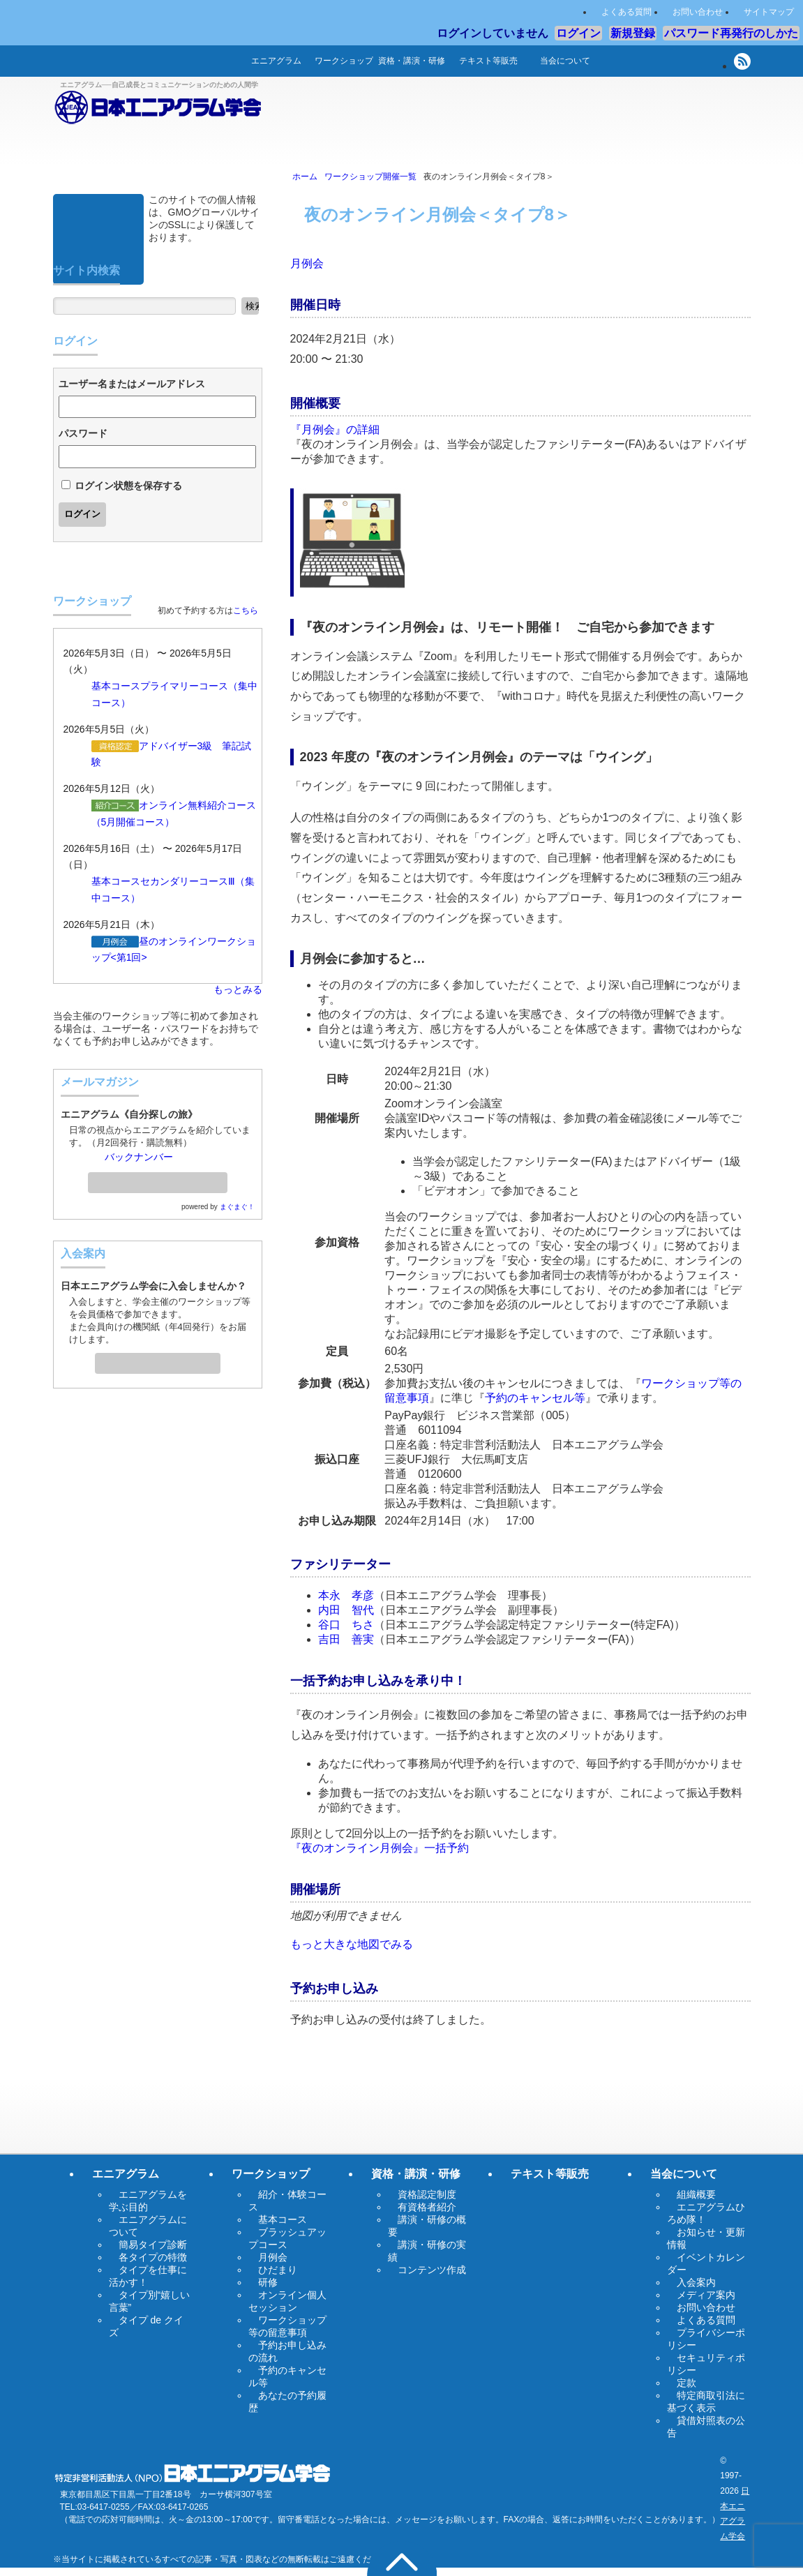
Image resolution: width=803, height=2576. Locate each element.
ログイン (578, 33)
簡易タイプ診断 (153, 2244)
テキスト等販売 (488, 61)
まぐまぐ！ (237, 1207)
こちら (245, 610)
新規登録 (632, 33)
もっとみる (237, 989)
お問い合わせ (698, 12)
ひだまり (277, 2269)
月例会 (307, 263)
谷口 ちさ (346, 1625)
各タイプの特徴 (153, 2257)
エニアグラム (276, 61)
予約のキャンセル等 (535, 1398)
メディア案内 (706, 2294)
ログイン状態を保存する (128, 485)
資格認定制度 (427, 2194)
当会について (565, 61)
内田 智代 (346, 1610)
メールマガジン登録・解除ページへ (157, 1178)
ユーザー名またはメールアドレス (132, 383)
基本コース (115, 685)
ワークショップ (344, 61)
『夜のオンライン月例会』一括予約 (379, 1848)
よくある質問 (626, 12)
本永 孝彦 (346, 1595)
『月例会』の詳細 (335, 429)
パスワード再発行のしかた (731, 33)
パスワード (83, 433)
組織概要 (696, 2194)
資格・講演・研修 (411, 61)
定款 (686, 2382)
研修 (268, 2282)
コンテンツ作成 (432, 2269)
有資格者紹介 (427, 2206)
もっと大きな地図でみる (351, 1944)
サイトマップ (769, 12)
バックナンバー (139, 1156)
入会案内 (157, 1359)
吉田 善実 (346, 1639)
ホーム (220, 61)
